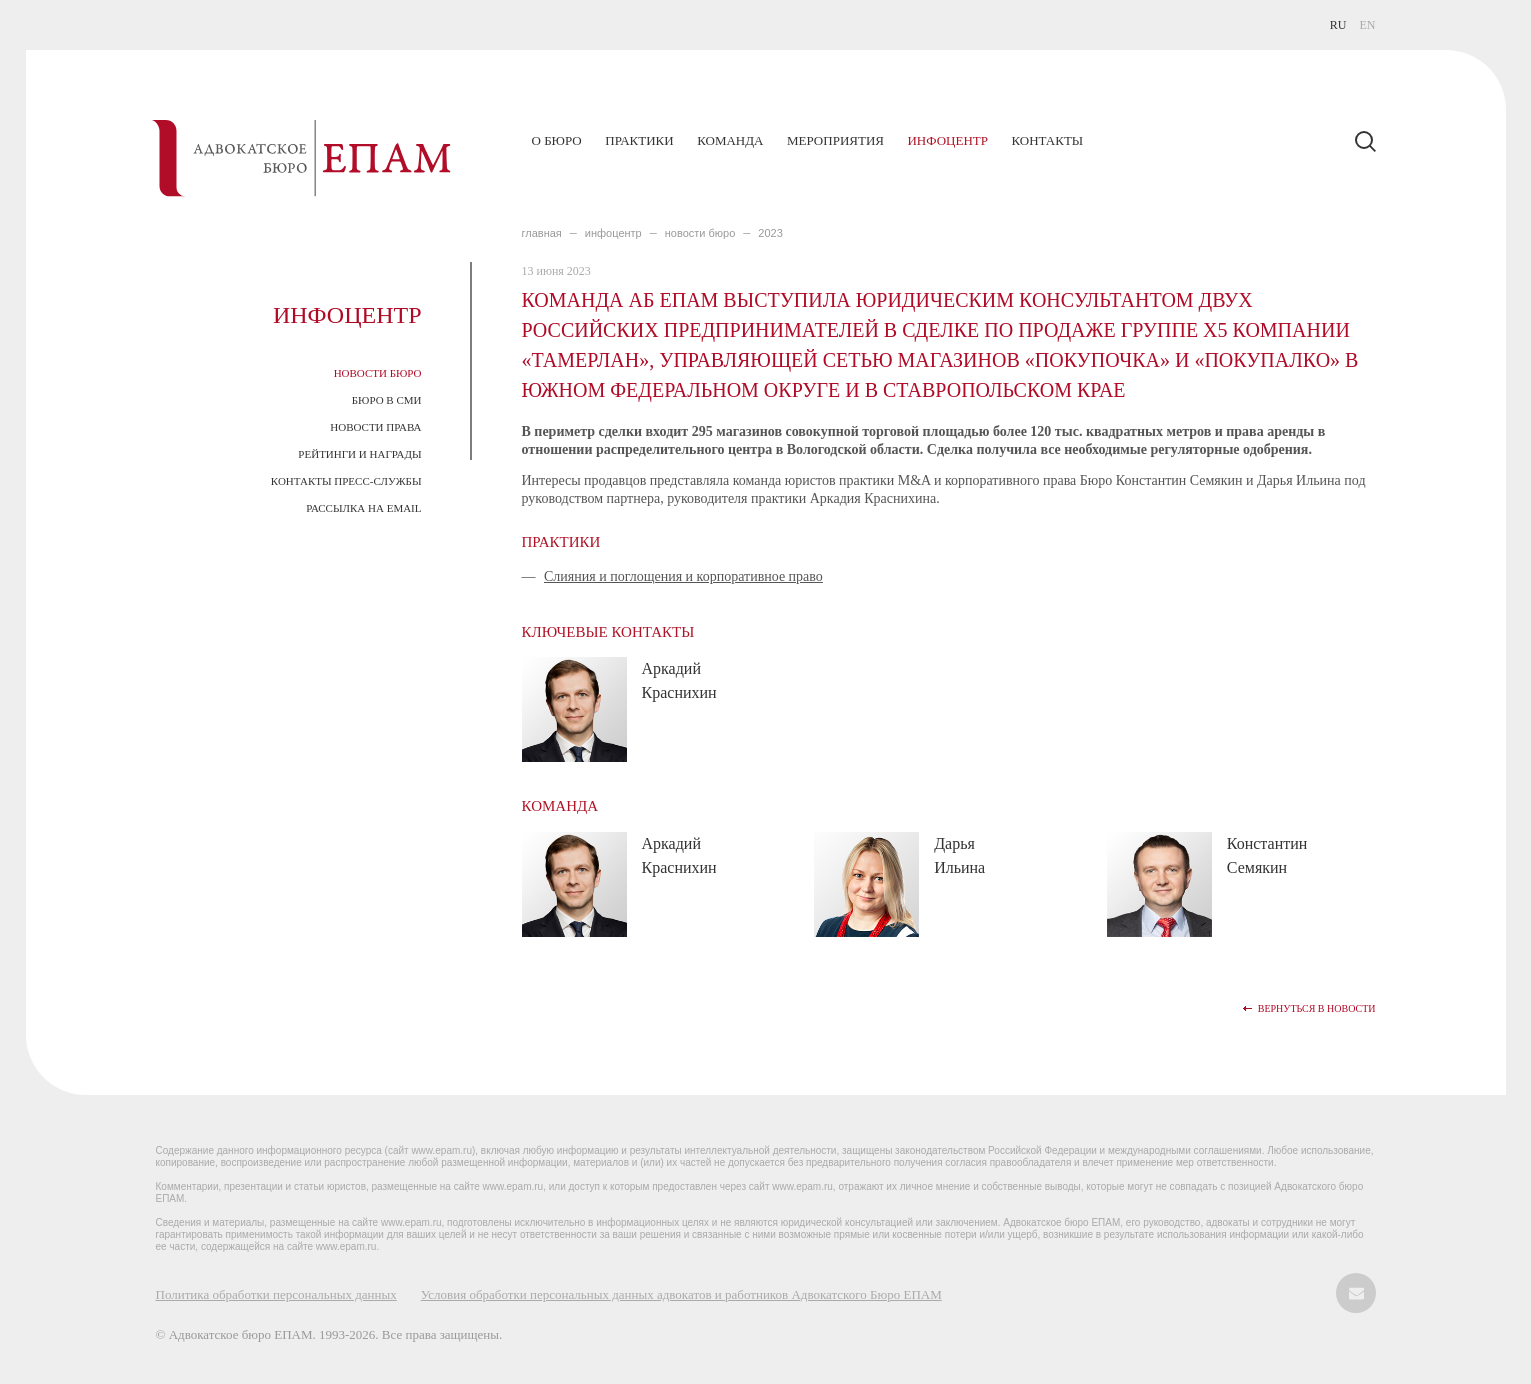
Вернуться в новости (1317, 1008)
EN (1368, 25)
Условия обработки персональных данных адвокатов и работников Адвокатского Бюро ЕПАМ (681, 1294)
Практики (639, 140)
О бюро (557, 140)
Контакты (1047, 140)
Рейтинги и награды (359, 454)
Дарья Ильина (959, 855)
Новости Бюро (378, 373)
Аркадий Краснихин (679, 680)
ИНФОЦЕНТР (613, 233)
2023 (770, 233)
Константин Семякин (1267, 855)
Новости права (375, 427)
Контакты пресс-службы (346, 481)
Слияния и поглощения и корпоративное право (683, 576)
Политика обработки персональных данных (276, 1294)
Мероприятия (835, 140)
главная (542, 233)
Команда (730, 140)
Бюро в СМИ (387, 400)
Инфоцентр (947, 140)
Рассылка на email (363, 508)
